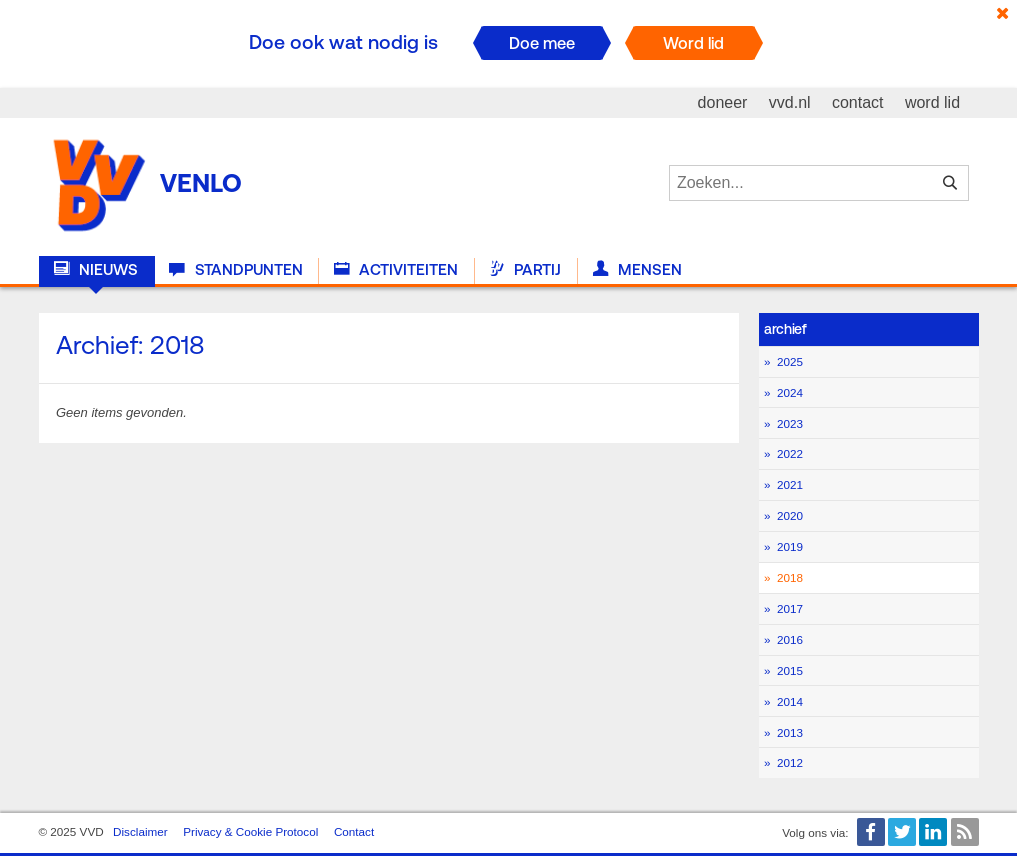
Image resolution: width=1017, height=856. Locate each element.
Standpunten (235, 270)
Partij (525, 270)
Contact (354, 831)
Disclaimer (140, 831)
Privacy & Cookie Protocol (250, 831)
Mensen (637, 270)
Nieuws (96, 270)
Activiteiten (396, 270)
